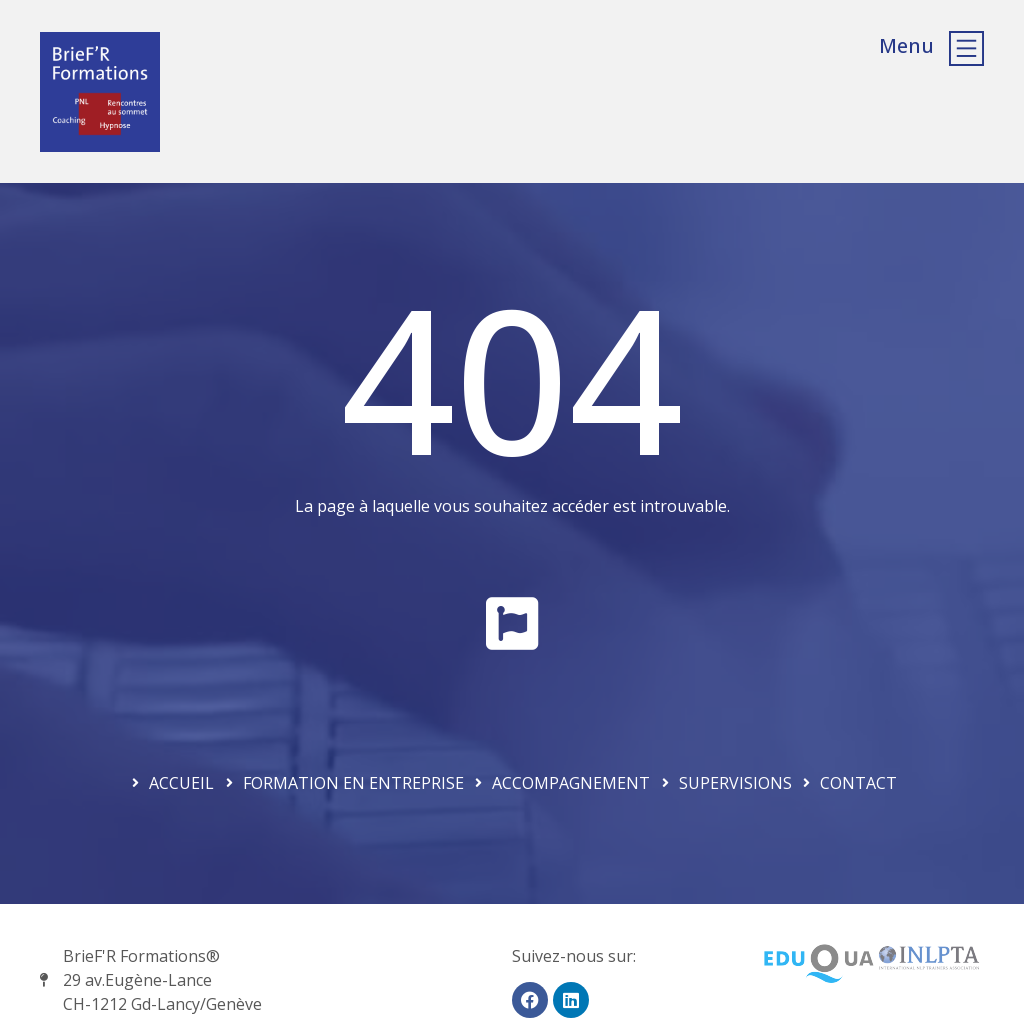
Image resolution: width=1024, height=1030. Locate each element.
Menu (906, 45)
